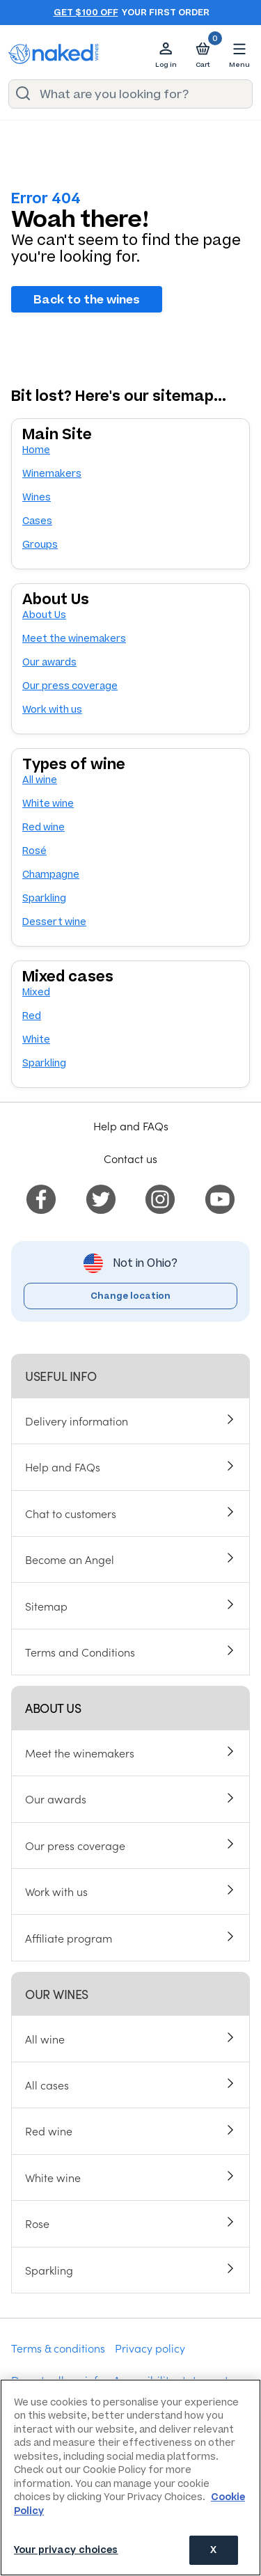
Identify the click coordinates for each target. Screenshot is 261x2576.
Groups (40, 545)
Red (31, 1016)
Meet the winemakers (74, 639)
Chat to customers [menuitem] (70, 1513)
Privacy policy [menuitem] (150, 2347)
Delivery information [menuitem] (76, 1420)
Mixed (36, 992)
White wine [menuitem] (53, 2177)
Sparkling (44, 898)
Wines (36, 497)
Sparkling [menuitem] (49, 2269)
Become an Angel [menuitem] (69, 1559)
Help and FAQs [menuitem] (62, 1466)
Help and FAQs (130, 1125)
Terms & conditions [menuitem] (58, 2347)
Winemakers (51, 474)
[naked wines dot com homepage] (53, 54)
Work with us (52, 710)
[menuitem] (41, 1197)
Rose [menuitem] (37, 2223)
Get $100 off (86, 12)
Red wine (43, 827)
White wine (48, 803)
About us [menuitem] (53, 1707)
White (36, 1039)
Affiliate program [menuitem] (68, 1937)
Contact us (130, 1158)
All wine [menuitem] (45, 2038)
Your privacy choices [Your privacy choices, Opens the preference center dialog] (66, 2550)
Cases (37, 521)
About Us (44, 615)
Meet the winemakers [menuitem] (79, 1752)
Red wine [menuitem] (48, 2130)
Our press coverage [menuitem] (75, 1845)
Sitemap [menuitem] (46, 1605)
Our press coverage (70, 686)
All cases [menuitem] (47, 2084)
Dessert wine (54, 922)
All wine (39, 780)
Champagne (50, 874)
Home (36, 450)
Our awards (49, 662)
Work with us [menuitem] (56, 1891)
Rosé (34, 851)
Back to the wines (86, 299)
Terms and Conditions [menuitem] (80, 1651)
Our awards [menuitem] (55, 1798)
